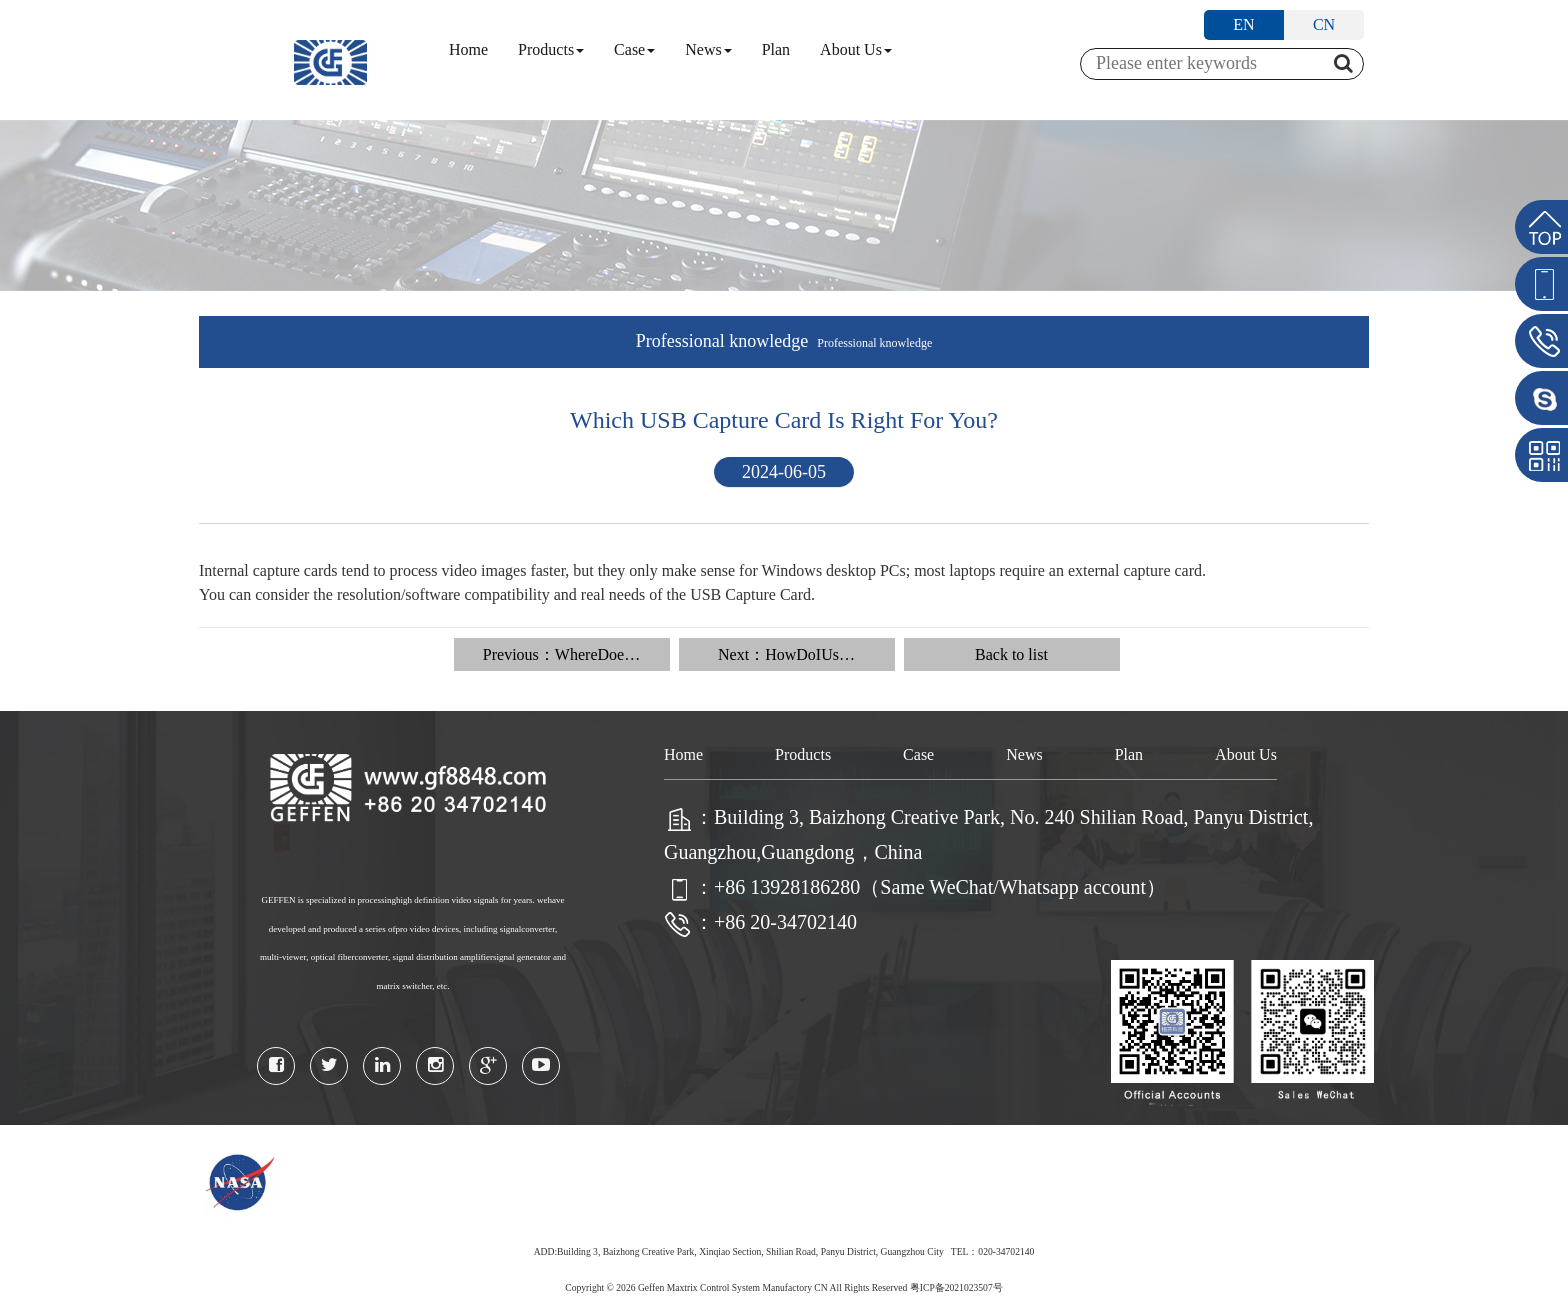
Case (634, 49)
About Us (856, 49)
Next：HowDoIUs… (786, 654)
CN (1324, 24)
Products (551, 49)
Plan (776, 49)
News (708, 49)
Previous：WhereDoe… (561, 654)
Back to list (1011, 654)
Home (468, 49)
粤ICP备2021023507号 (956, 1287)
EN (1243, 24)
